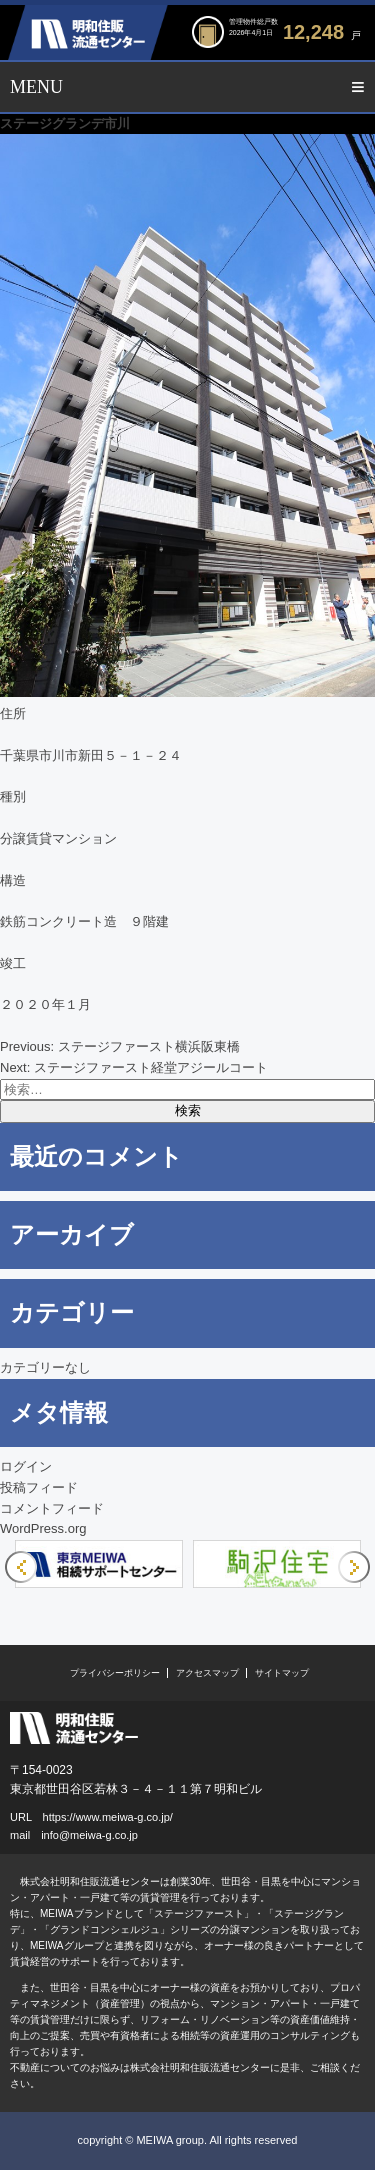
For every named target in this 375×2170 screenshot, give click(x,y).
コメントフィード (52, 1508)
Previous (21, 1567)
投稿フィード (39, 1487)
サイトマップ (282, 1673)
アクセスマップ (207, 1673)
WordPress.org (43, 1528)
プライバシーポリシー (115, 1673)
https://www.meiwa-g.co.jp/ (108, 1817)
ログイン (26, 1466)
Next (354, 1567)
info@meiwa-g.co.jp (89, 1835)
